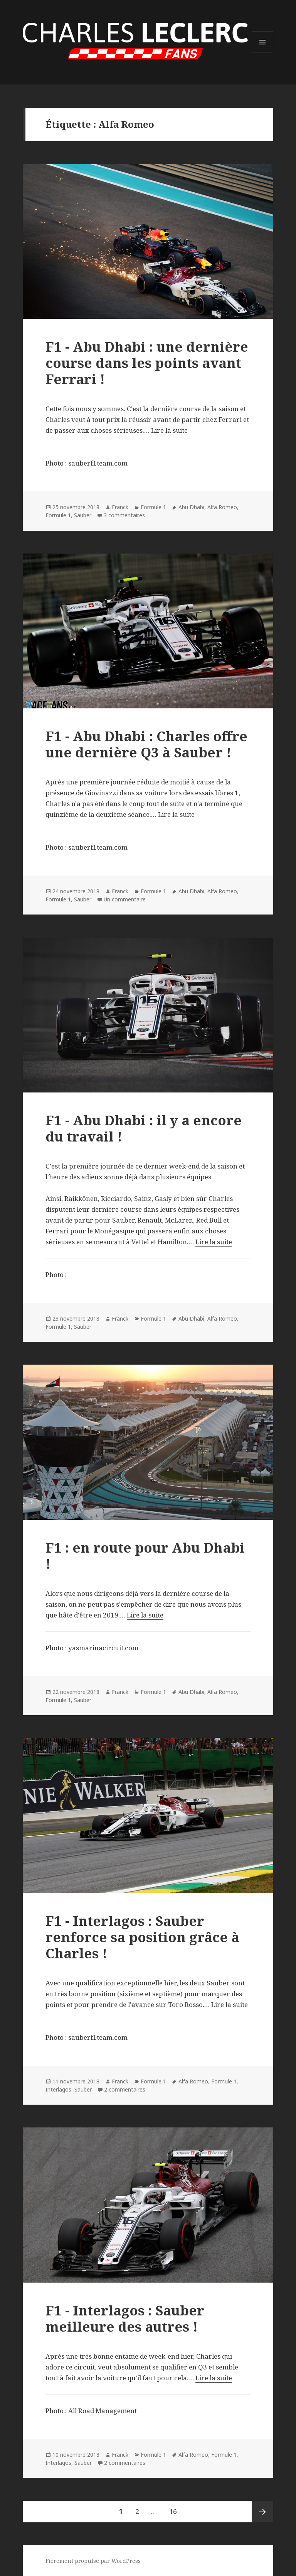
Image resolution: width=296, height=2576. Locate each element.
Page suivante (262, 2511)
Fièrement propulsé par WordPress (93, 2560)
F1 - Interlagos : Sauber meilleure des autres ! (124, 2318)
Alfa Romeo (222, 507)
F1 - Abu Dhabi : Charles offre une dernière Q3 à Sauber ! (146, 744)
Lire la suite (169, 430)
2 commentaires (124, 2089)
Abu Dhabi (191, 507)
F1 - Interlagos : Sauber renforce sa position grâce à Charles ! (142, 1937)
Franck (120, 507)
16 (175, 2508)
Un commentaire (125, 899)
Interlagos (58, 2089)
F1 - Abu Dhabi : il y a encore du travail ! (143, 1128)
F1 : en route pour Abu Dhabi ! (145, 1555)
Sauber (82, 515)
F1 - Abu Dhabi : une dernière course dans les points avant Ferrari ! (146, 362)
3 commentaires (124, 515)
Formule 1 (153, 507)
